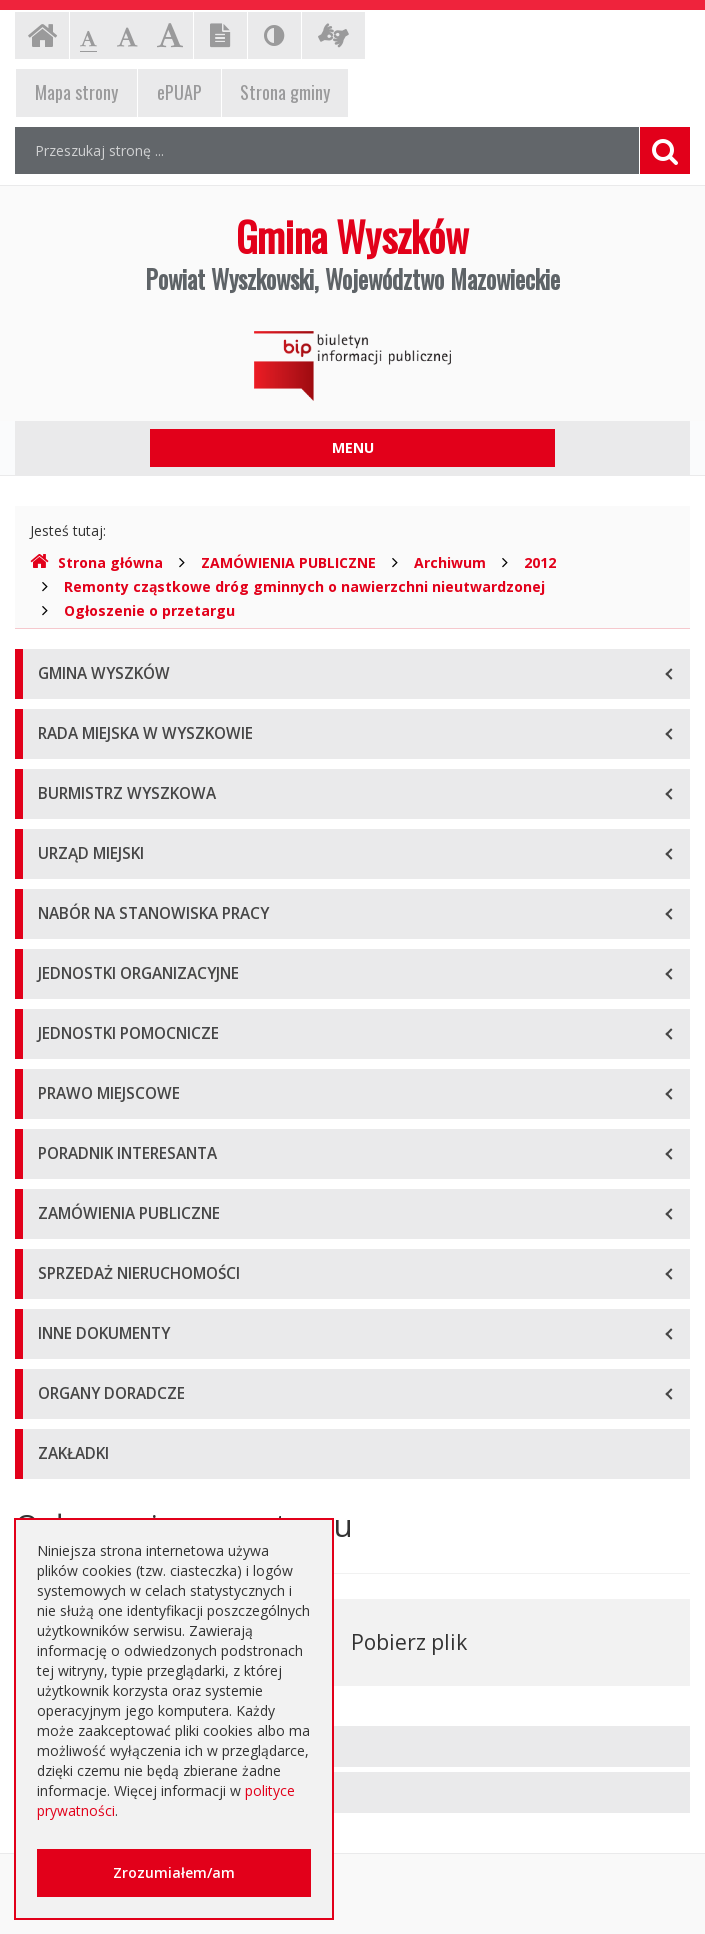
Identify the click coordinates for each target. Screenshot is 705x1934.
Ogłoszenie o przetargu (149, 610)
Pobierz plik (409, 1642)
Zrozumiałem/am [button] (174, 1872)
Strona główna (96, 562)
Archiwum (450, 562)
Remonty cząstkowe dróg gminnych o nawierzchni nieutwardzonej (304, 586)
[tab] (352, 1746)
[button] (352, 1746)
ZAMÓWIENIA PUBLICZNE (288, 562)
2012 (540, 562)
